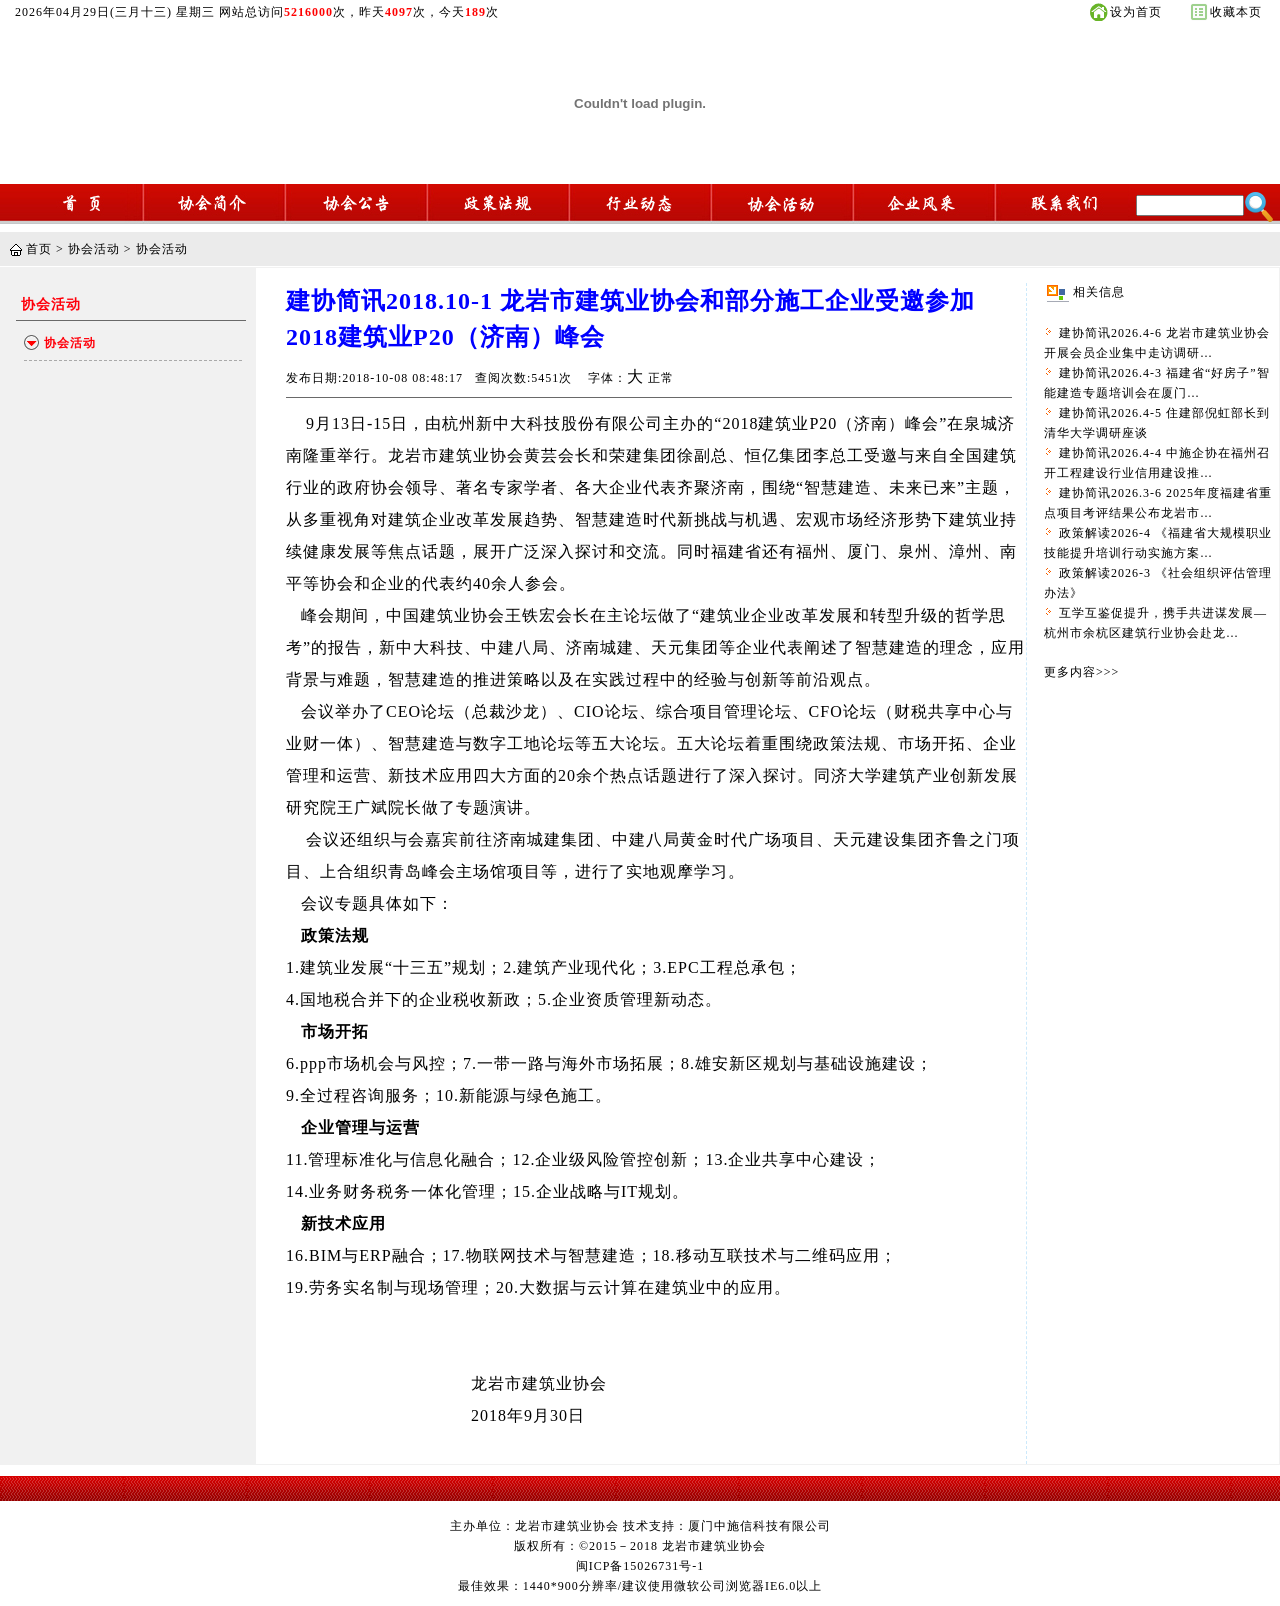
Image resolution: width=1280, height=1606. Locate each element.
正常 (661, 378)
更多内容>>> (1081, 672)
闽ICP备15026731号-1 (640, 1566)
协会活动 (94, 249)
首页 (39, 249)
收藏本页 (1236, 12)
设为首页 (1136, 12)
